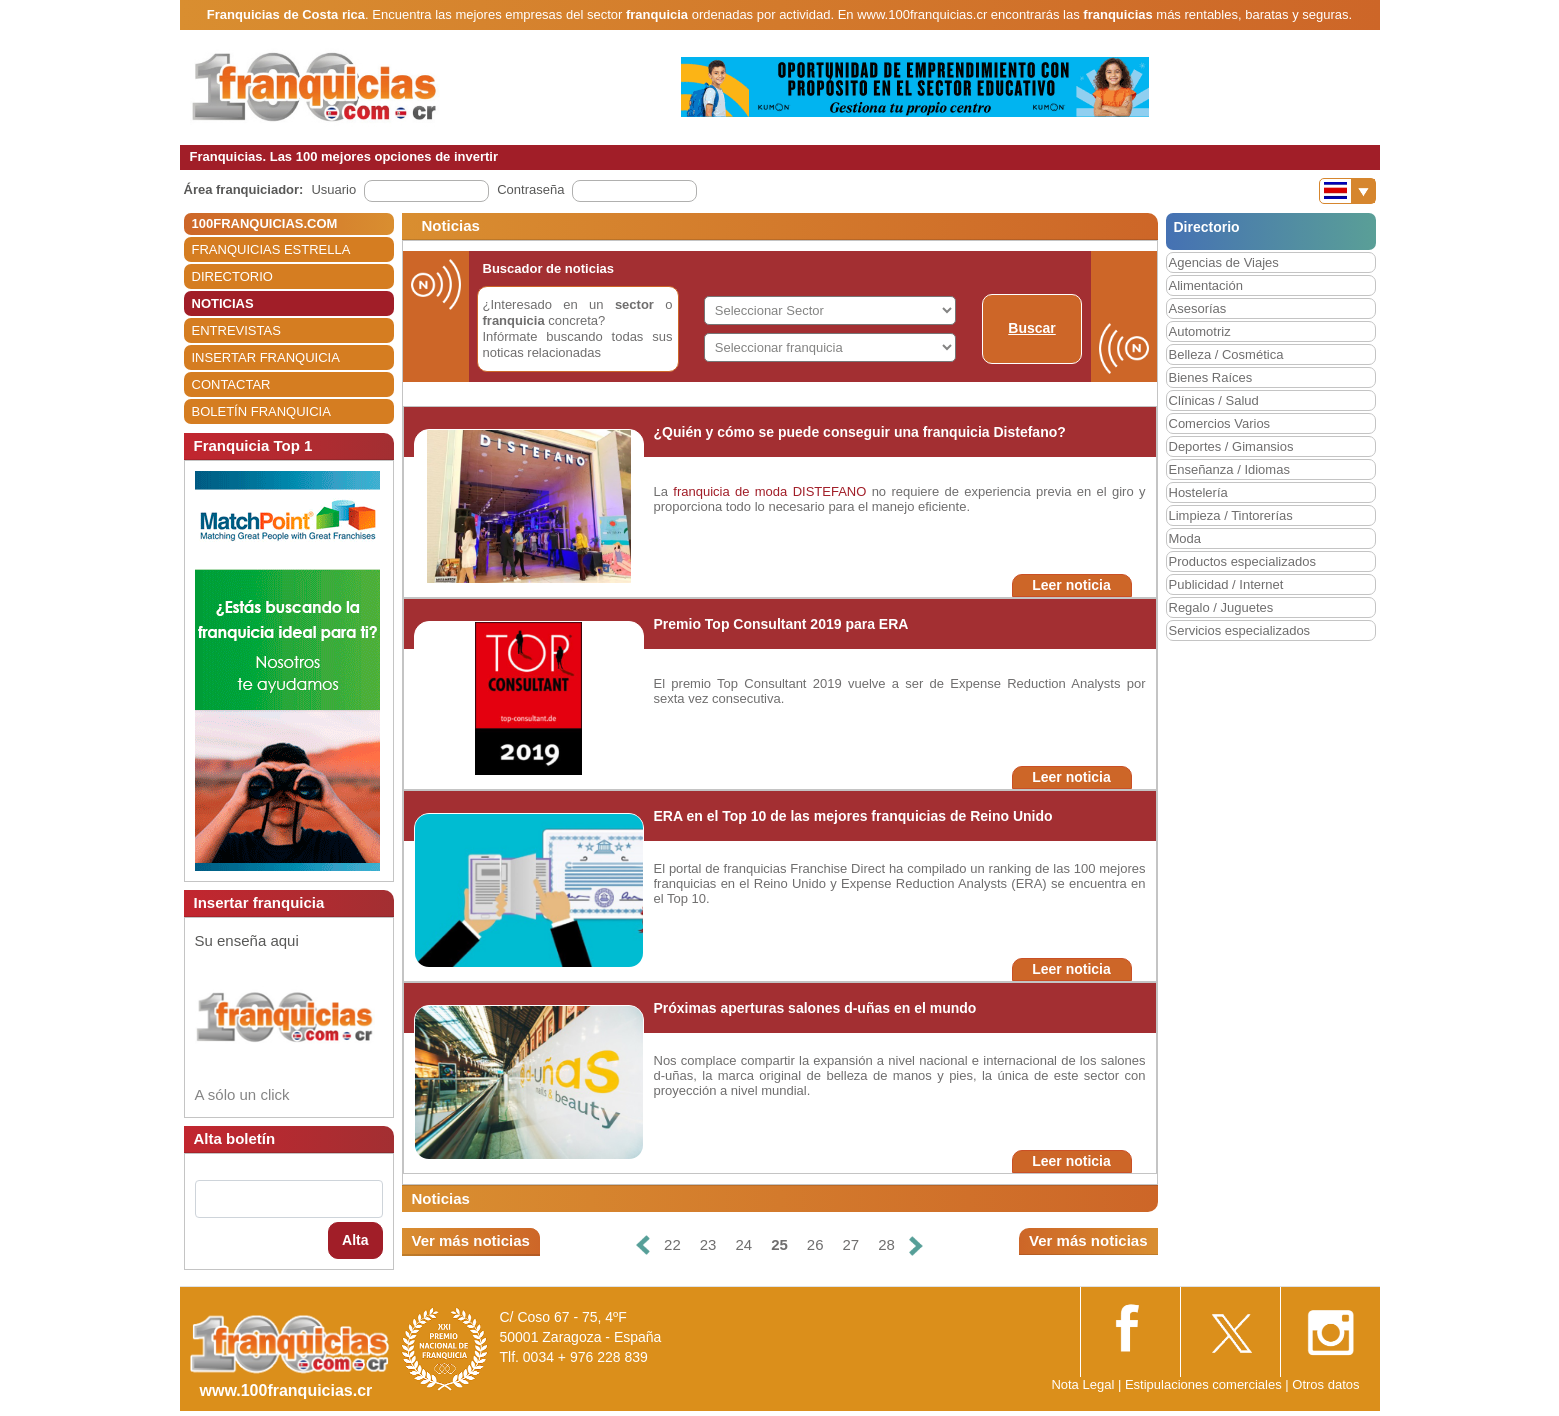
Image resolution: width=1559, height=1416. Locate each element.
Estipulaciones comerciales (1205, 1384)
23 (708, 1244)
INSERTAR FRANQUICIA (266, 357)
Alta (355, 1240)
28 (886, 1244)
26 (815, 1244)
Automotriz (1200, 331)
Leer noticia (1071, 585)
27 (851, 1244)
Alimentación (1206, 285)
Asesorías (1198, 308)
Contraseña (530, 189)
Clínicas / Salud (1214, 400)
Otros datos (1325, 1384)
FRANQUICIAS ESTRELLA (271, 249)
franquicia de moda (730, 491)
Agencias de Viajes (1224, 262)
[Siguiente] (916, 1245)
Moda (1185, 538)
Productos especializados (1242, 561)
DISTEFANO (830, 491)
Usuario (333, 189)
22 (672, 1244)
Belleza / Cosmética (1226, 354)
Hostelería (1198, 492)
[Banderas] (1347, 191)
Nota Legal (1082, 1384)
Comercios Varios (1220, 423)
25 (779, 1244)
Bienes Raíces (1211, 377)
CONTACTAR (231, 384)
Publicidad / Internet (1226, 584)
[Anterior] (643, 1245)
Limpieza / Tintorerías (1231, 515)
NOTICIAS (223, 303)
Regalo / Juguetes (1221, 607)
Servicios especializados (1240, 630)
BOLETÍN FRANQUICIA (261, 411)
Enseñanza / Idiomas (1229, 469)
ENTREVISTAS (236, 330)
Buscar (1031, 328)
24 (743, 1244)
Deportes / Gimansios (1231, 446)
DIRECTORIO (232, 276)
